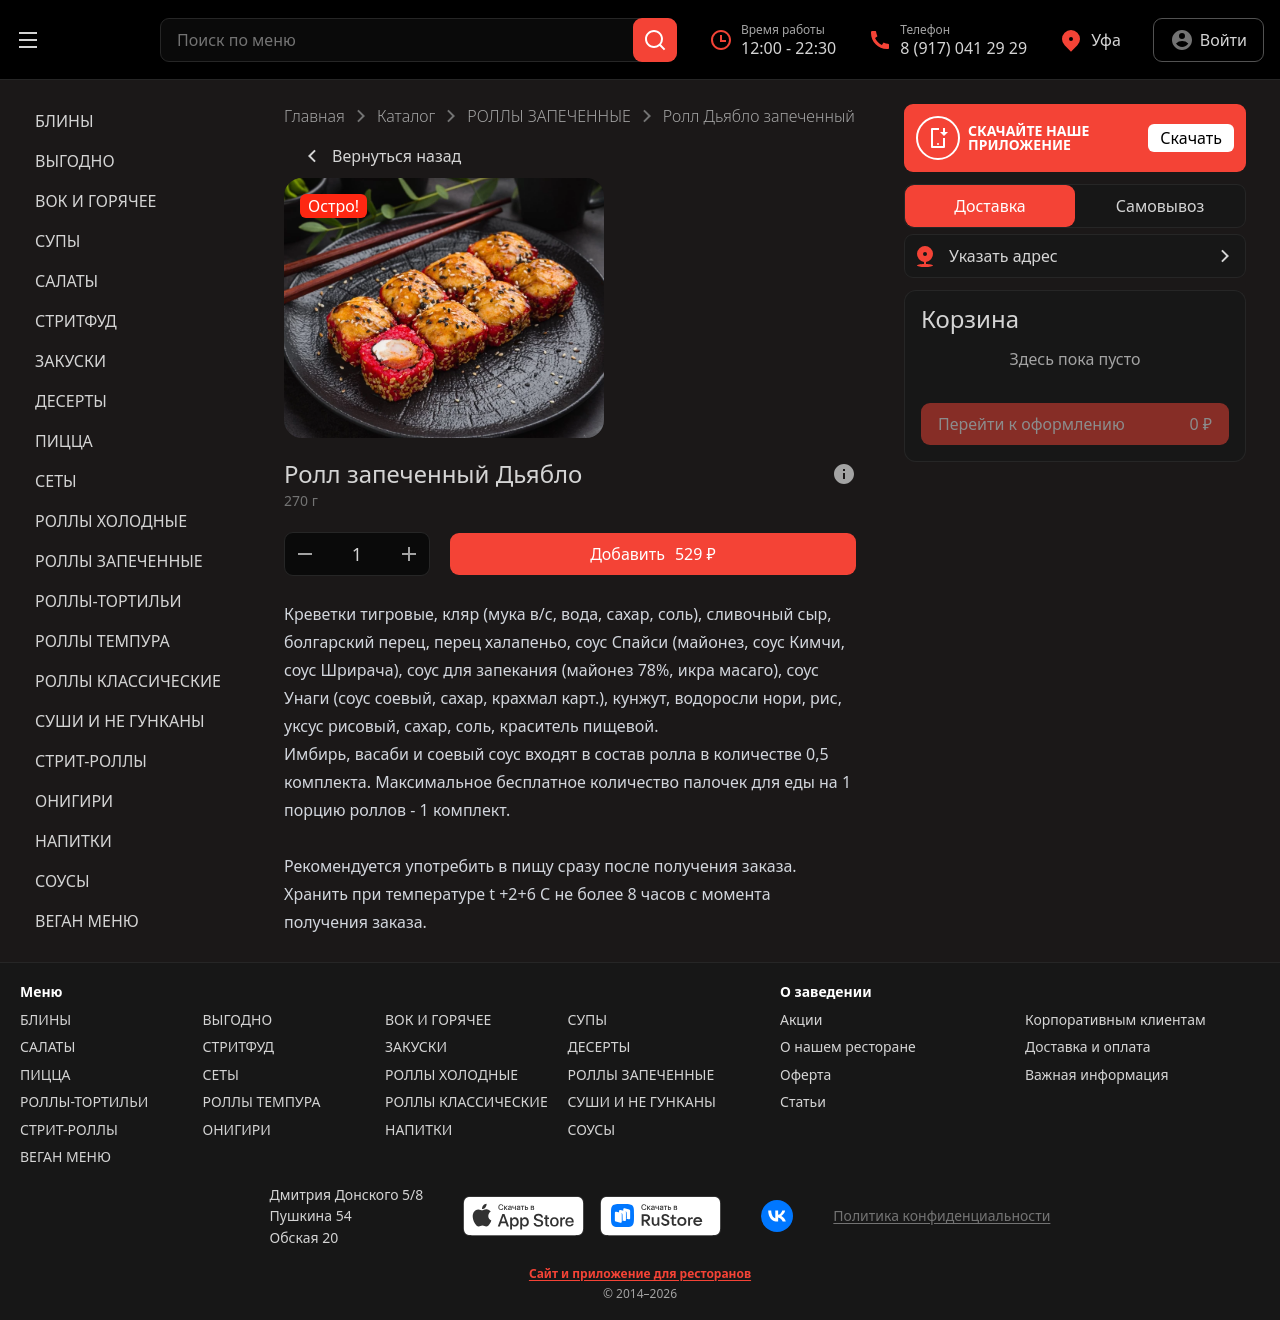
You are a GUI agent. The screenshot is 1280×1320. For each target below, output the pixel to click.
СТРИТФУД (239, 1047)
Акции (801, 1020)
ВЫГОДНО (238, 1020)
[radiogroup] (1075, 206)
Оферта (805, 1075)
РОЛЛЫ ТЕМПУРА (262, 1102)
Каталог (406, 116)
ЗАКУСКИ (416, 1047)
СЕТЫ (221, 1075)
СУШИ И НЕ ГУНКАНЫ (642, 1102)
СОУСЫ (592, 1130)
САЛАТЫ (47, 1047)
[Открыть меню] (28, 40)
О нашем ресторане (848, 1047)
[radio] (990, 206)
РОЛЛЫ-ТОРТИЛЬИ (84, 1102)
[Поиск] (655, 40)
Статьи (803, 1102)
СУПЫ (588, 1020)
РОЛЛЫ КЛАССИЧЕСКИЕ (466, 1102)
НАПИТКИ (418, 1130)
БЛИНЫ (45, 1020)
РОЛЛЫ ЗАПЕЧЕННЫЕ (548, 116)
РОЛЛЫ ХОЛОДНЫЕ (451, 1075)
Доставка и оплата (1087, 1047)
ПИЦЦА (45, 1075)
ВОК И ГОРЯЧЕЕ (438, 1020)
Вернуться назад (380, 156)
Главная (314, 116)
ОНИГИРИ (237, 1130)
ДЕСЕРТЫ (599, 1047)
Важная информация (1097, 1075)
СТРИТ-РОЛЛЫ (69, 1130)
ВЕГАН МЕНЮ (65, 1157)
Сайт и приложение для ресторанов (640, 1274)
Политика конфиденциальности (941, 1215)
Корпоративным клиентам (1115, 1020)
